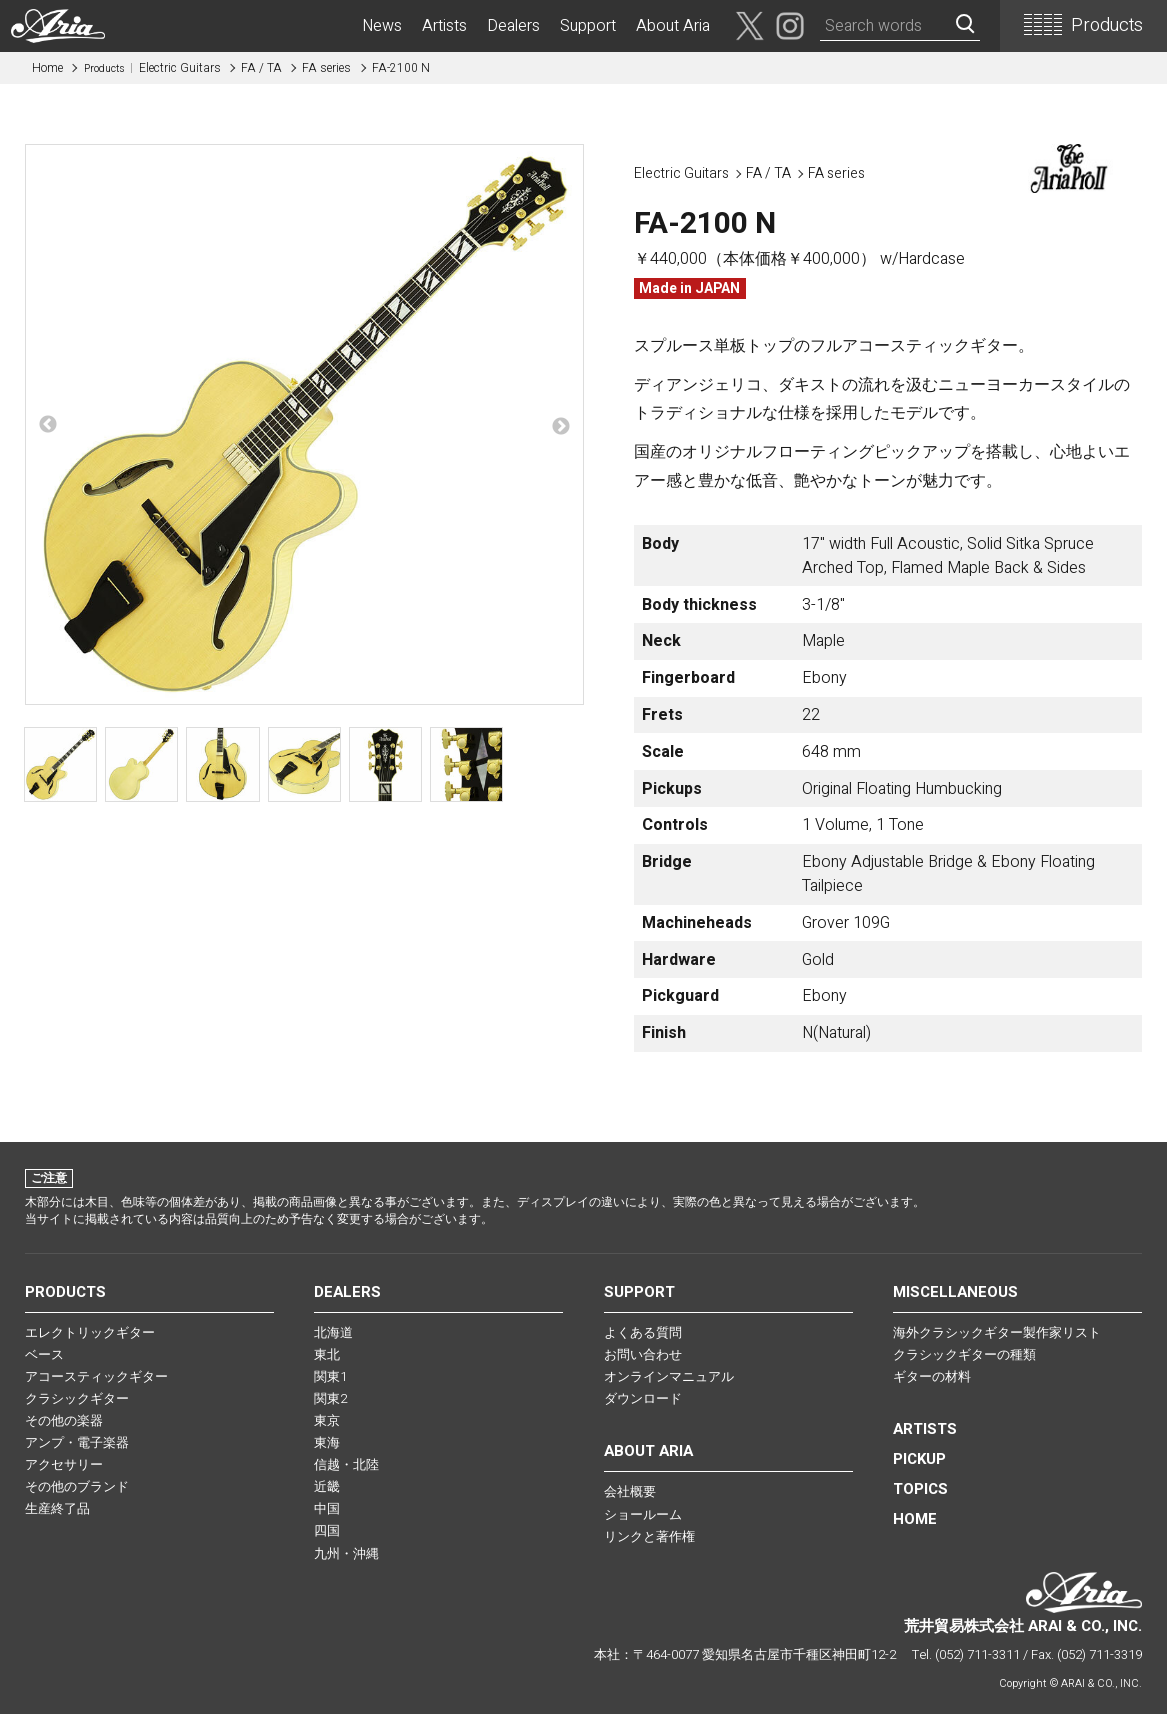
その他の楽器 (64, 1420)
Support (588, 26)
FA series (326, 68)
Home (47, 68)
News (382, 26)
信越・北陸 (346, 1464)
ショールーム (643, 1514)
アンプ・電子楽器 (77, 1442)
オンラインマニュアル (669, 1376)
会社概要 (630, 1491)
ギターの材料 (932, 1376)
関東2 (330, 1398)
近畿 (327, 1486)
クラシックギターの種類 (964, 1354)
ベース (44, 1354)
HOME (915, 1519)
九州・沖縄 (346, 1553)
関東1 (330, 1376)
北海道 (333, 1332)
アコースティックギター (96, 1376)
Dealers (513, 26)
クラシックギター (77, 1398)
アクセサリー (64, 1464)
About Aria (673, 26)
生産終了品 (57, 1508)
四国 (327, 1530)
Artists (444, 26)
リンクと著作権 (649, 1536)
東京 (327, 1420)
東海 (327, 1442)
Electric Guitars (152, 68)
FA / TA (261, 68)
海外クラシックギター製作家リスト (997, 1332)
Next (561, 427)
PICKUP (919, 1459)
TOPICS (920, 1489)
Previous (48, 425)
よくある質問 (643, 1332)
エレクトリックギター (90, 1332)
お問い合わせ (643, 1354)
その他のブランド (77, 1486)
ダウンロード (643, 1398)
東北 (327, 1354)
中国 (327, 1508)
